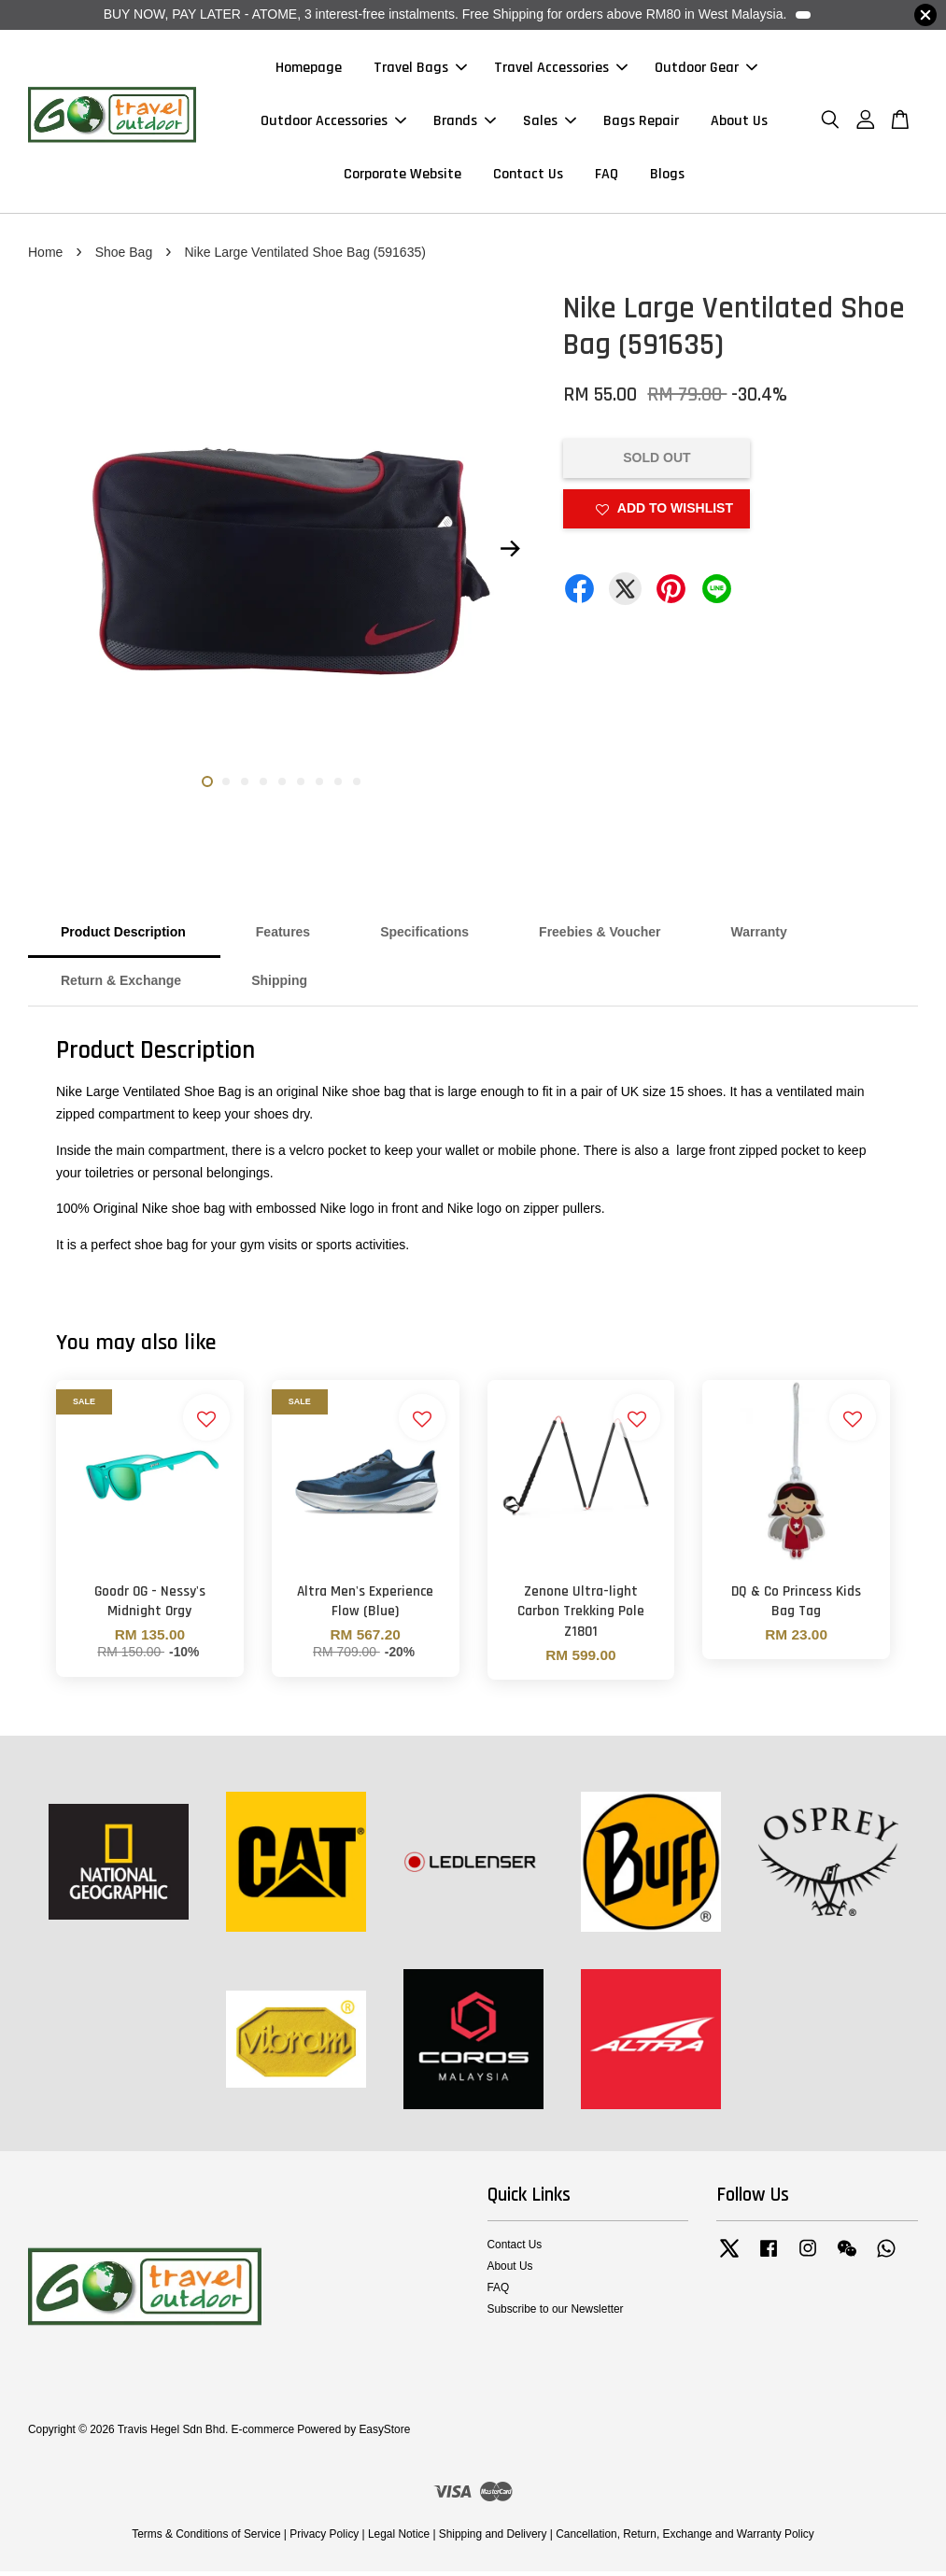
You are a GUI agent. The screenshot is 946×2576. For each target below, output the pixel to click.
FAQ (606, 177)
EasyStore (384, 2433)
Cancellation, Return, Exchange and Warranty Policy (685, 2537)
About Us (739, 123)
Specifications (424, 936)
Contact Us (528, 177)
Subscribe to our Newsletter (555, 2313)
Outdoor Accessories (333, 123)
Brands (464, 123)
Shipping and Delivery (493, 2537)
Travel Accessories (561, 69)
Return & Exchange (121, 985)
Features (283, 936)
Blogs (667, 177)
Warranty (759, 936)
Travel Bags (420, 69)
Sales (549, 123)
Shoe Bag (124, 255)
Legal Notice (399, 2537)
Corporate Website (402, 177)
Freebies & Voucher (599, 936)
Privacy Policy (324, 2537)
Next (510, 552)
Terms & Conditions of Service (206, 2537)
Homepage (308, 69)
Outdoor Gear (706, 69)
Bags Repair (641, 123)
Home (45, 255)
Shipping (279, 985)
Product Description (123, 936)
